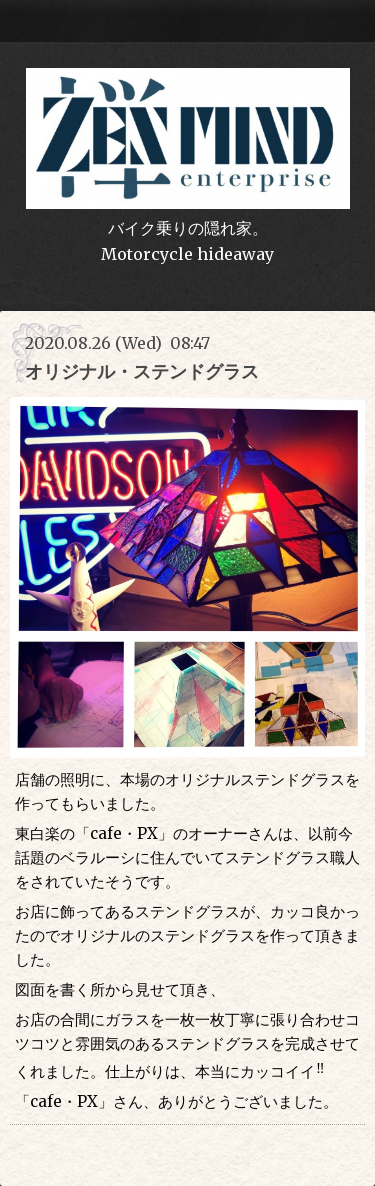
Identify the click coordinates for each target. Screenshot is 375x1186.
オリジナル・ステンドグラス (142, 371)
